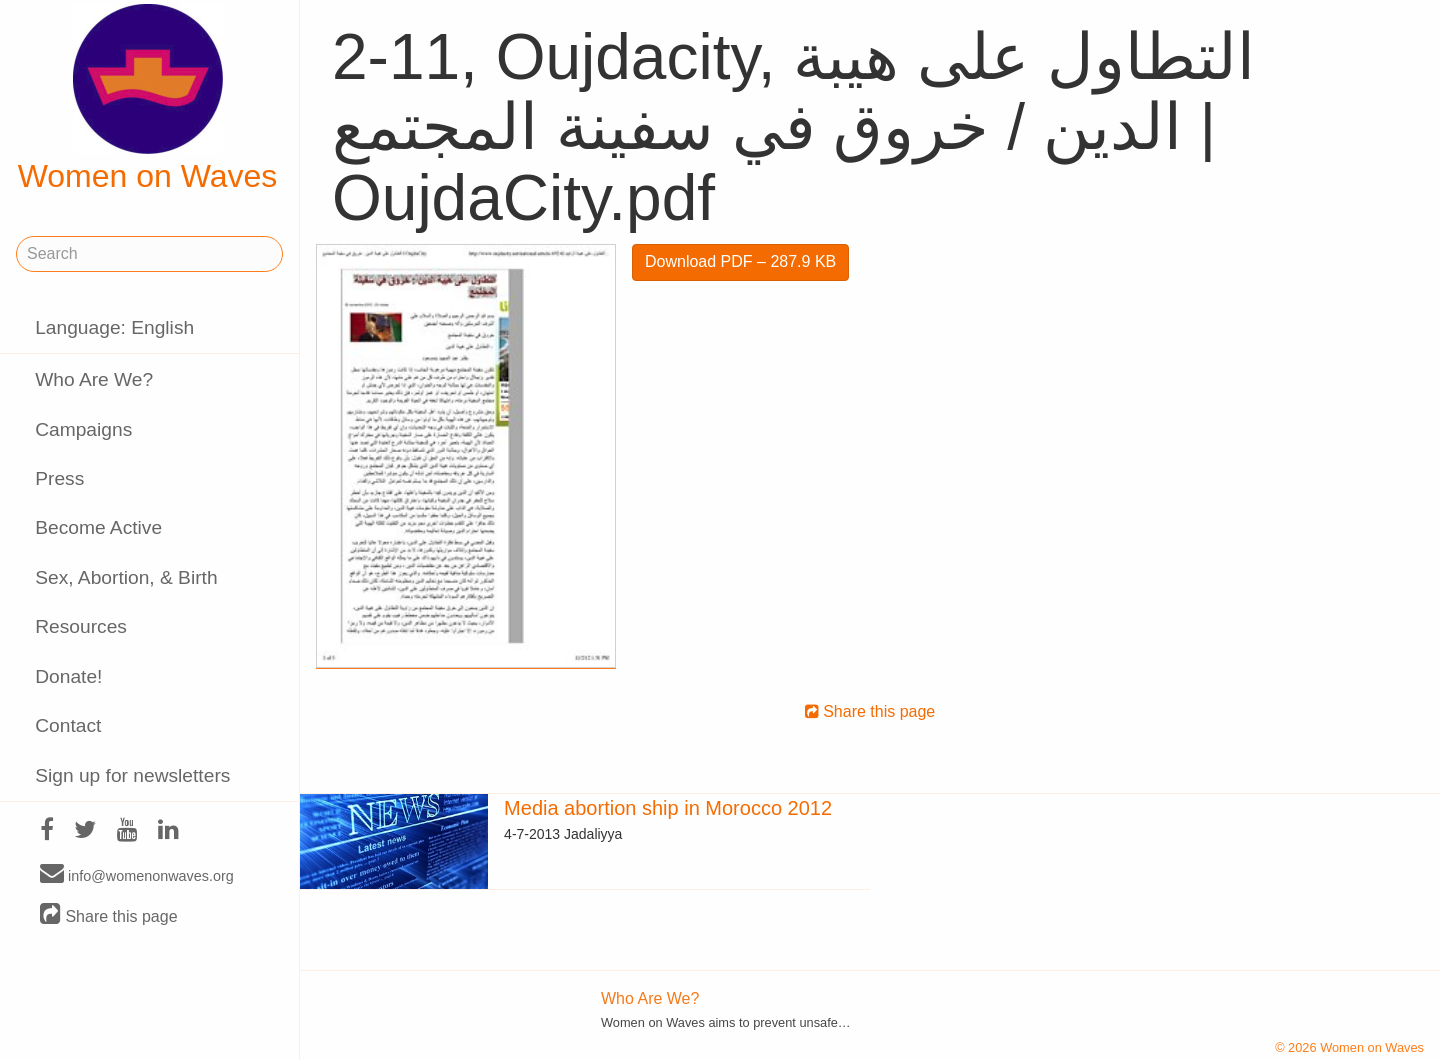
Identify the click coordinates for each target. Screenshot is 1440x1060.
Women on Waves (148, 99)
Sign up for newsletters (132, 775)
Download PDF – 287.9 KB (740, 261)
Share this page (109, 915)
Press (59, 478)
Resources (81, 626)
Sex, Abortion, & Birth (126, 577)
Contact (68, 725)
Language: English (114, 327)
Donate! (68, 676)
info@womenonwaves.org (137, 875)
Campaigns (83, 429)
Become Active (98, 527)
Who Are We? (94, 379)
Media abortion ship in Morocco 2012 (668, 808)
